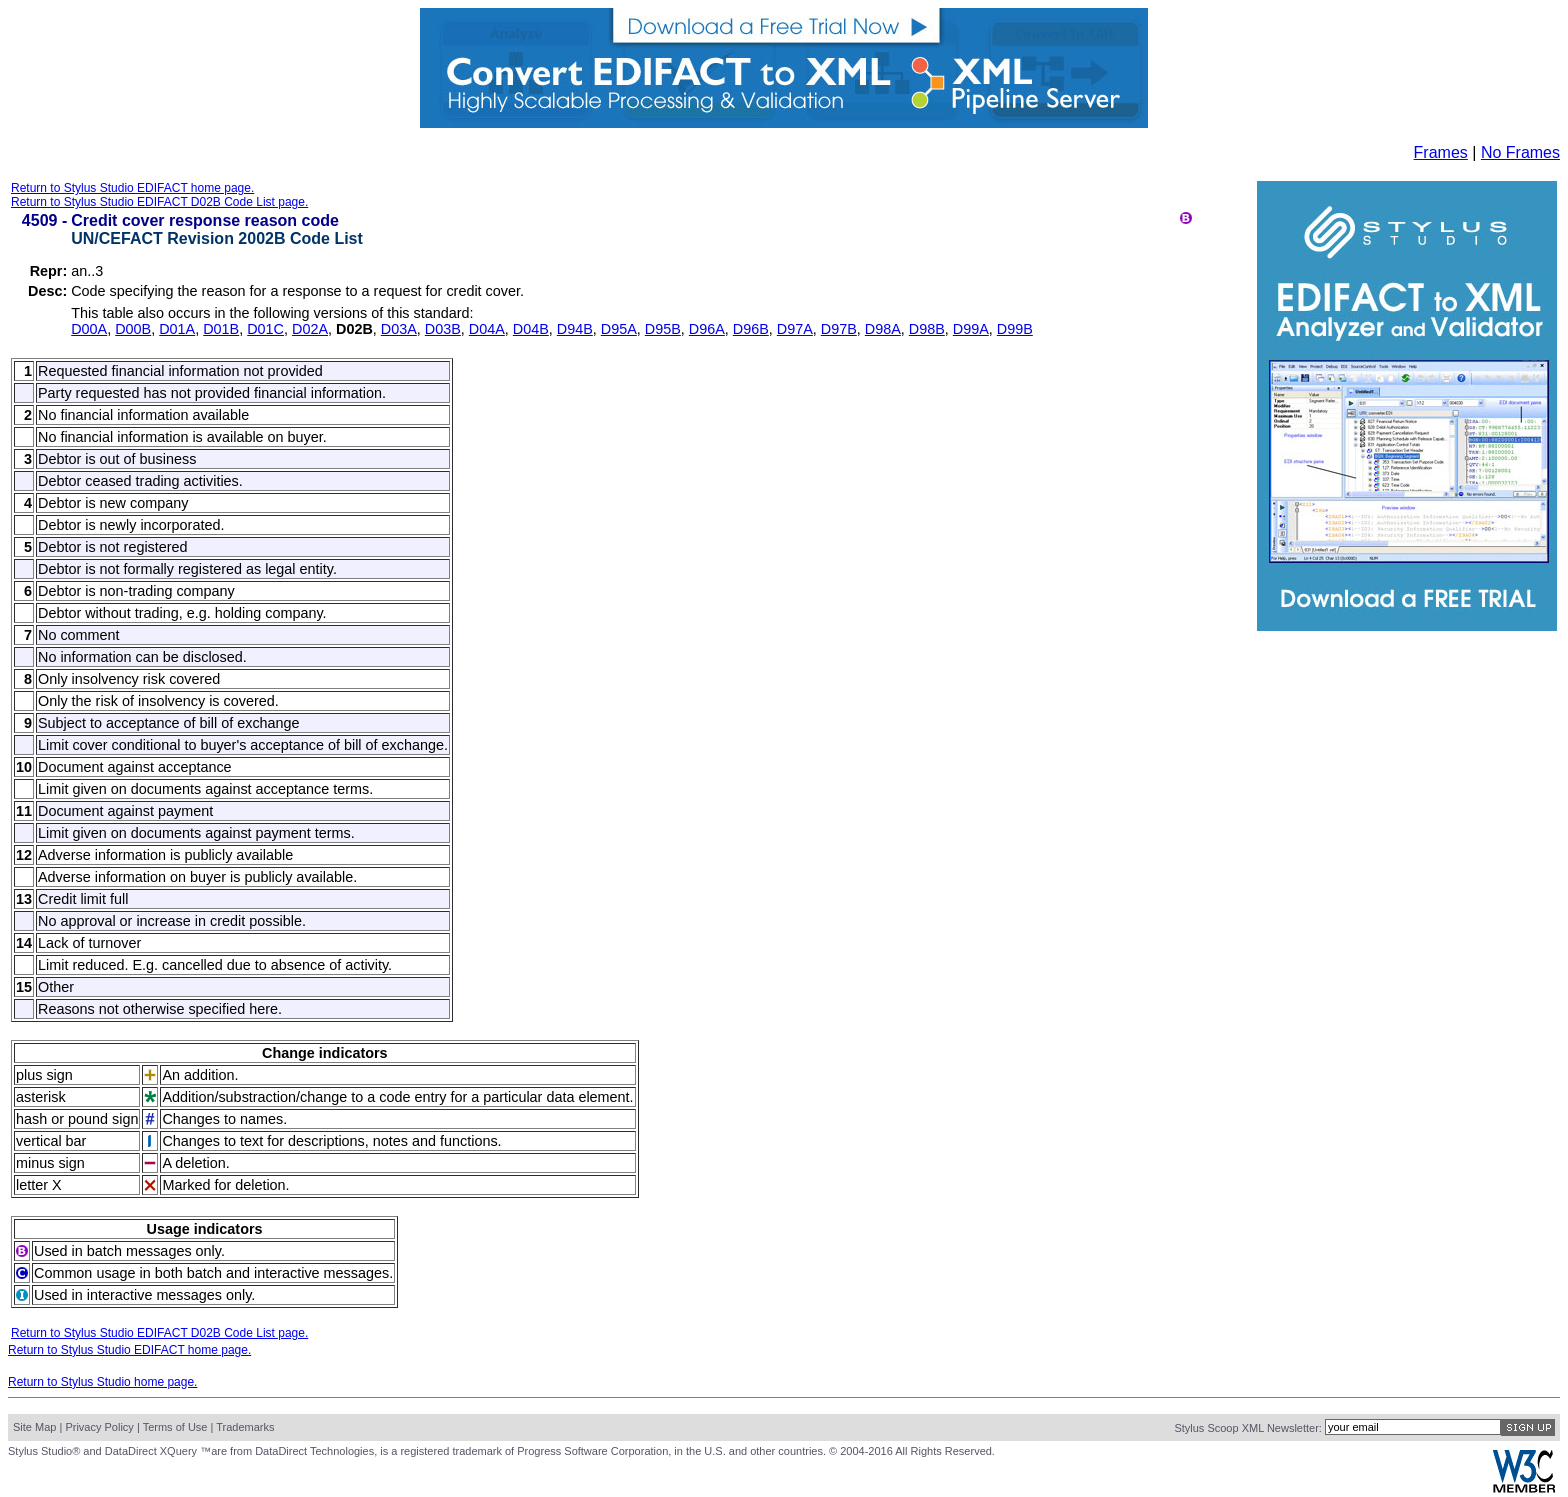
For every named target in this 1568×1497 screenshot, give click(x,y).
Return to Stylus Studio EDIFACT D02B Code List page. (159, 202)
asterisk (41, 1097)
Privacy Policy (99, 1427)
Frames (1441, 152)
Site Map (34, 1427)
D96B (751, 329)
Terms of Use (175, 1427)
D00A (89, 329)
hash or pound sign (77, 1119)
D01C (265, 329)
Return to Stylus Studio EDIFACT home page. (132, 188)
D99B (1015, 329)
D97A (795, 329)
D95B (663, 329)
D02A (310, 329)
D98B (927, 329)
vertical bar (51, 1141)
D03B (443, 329)
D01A (177, 329)
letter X (39, 1185)
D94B (575, 329)
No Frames (1520, 152)
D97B (839, 329)
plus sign (44, 1075)
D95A (619, 329)
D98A (883, 329)
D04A (487, 329)
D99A (971, 329)
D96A (707, 329)
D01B (221, 329)
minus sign (50, 1163)
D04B (531, 329)
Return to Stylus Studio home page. (102, 1382)
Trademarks (245, 1427)
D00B (133, 329)
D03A (399, 329)
